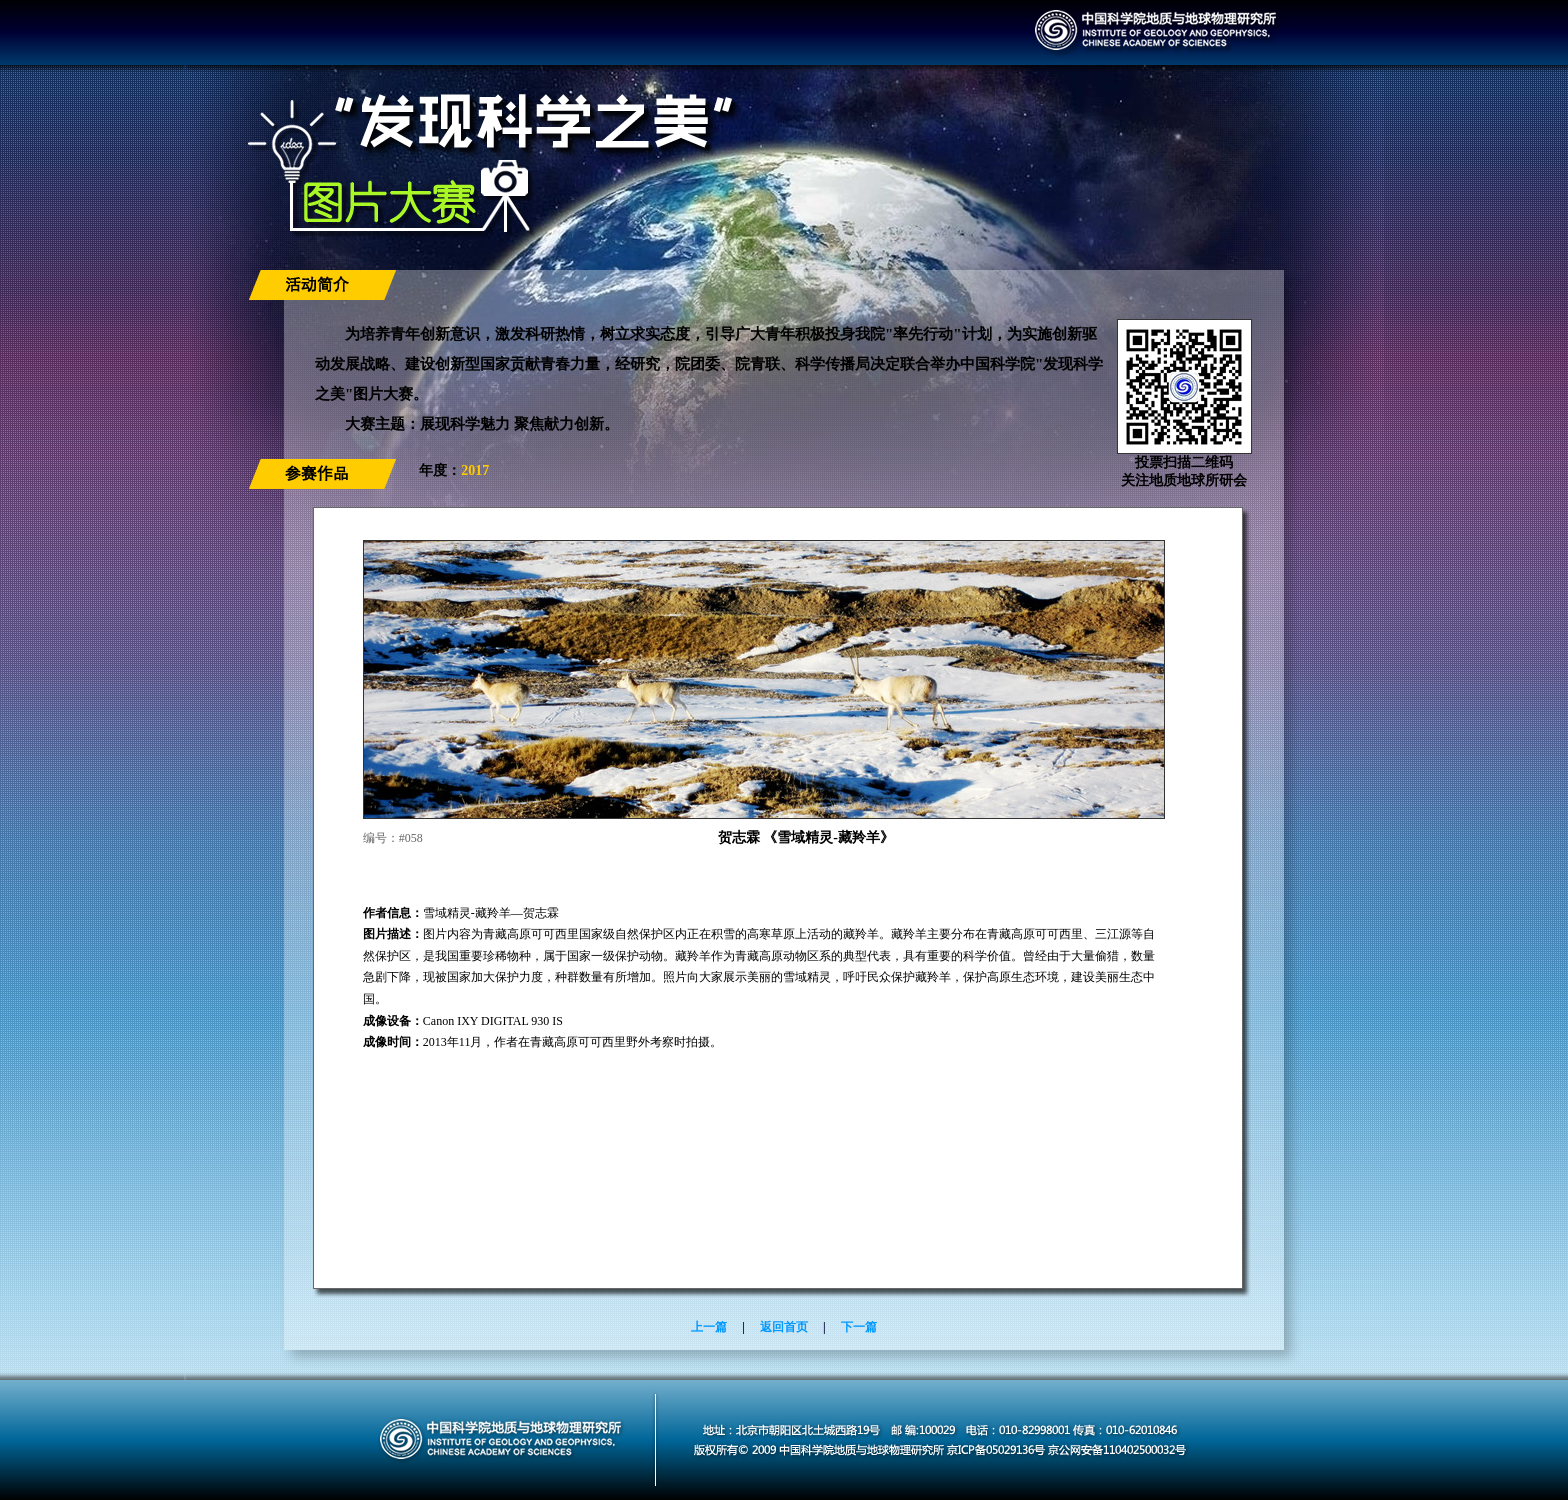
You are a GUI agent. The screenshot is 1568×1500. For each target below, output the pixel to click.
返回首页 (784, 1327)
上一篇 (709, 1327)
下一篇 (859, 1327)
